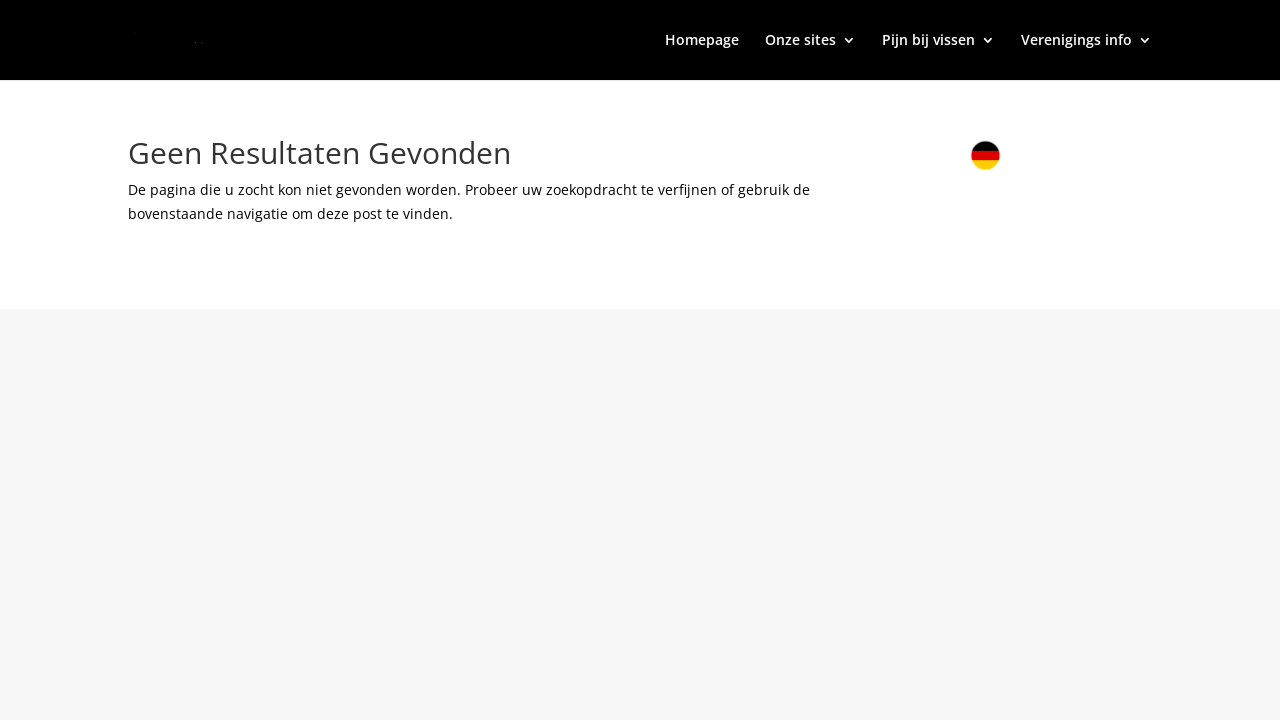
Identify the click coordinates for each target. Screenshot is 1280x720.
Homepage (702, 41)
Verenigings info (1076, 41)
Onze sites (800, 41)
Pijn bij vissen (928, 41)
